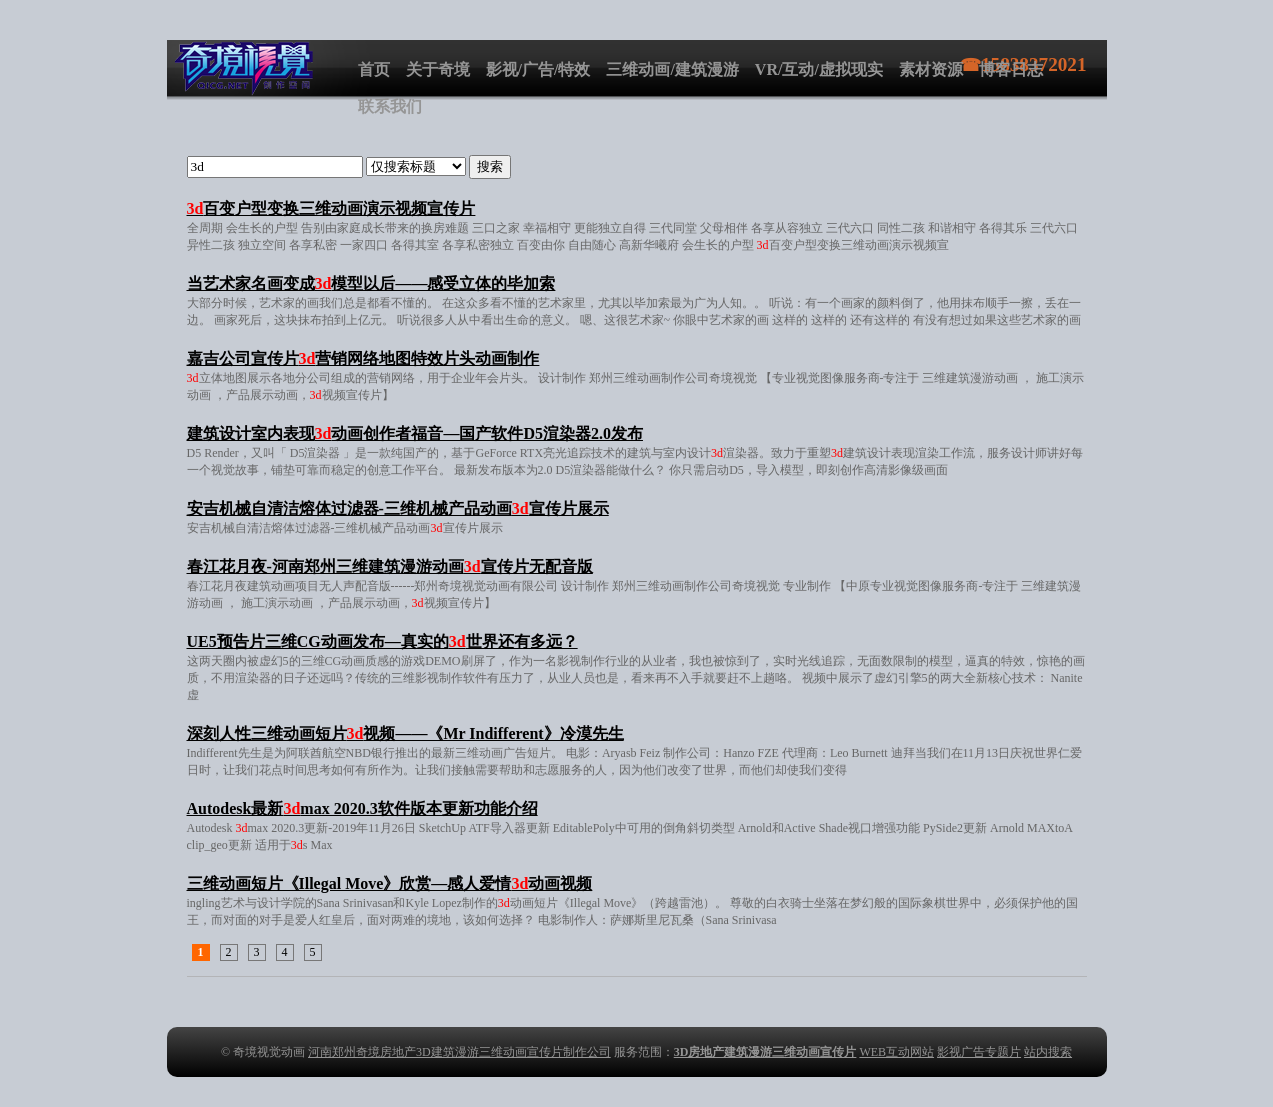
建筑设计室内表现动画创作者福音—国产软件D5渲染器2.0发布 (415, 433)
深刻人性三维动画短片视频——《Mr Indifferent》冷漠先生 (405, 733)
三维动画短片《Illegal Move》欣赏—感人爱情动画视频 (390, 883)
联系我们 (390, 106)
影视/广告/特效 (538, 69)
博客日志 (1011, 69)
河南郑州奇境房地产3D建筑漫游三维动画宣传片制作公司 (459, 1052)
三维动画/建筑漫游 (672, 69)
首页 (374, 69)
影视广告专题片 (979, 1052)
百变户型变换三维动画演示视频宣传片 (331, 208)
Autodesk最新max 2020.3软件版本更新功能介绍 (362, 808)
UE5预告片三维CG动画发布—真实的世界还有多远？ (382, 641)
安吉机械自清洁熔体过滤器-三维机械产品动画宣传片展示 (398, 508)
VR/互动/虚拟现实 (819, 69)
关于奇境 (438, 69)
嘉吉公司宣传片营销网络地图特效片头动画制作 (363, 358)
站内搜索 (1048, 1052)
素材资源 (931, 69)
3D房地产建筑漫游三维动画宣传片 (765, 1052)
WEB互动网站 (896, 1052)
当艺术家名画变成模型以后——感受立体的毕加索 (371, 283)
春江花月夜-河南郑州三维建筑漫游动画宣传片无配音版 (390, 566)
